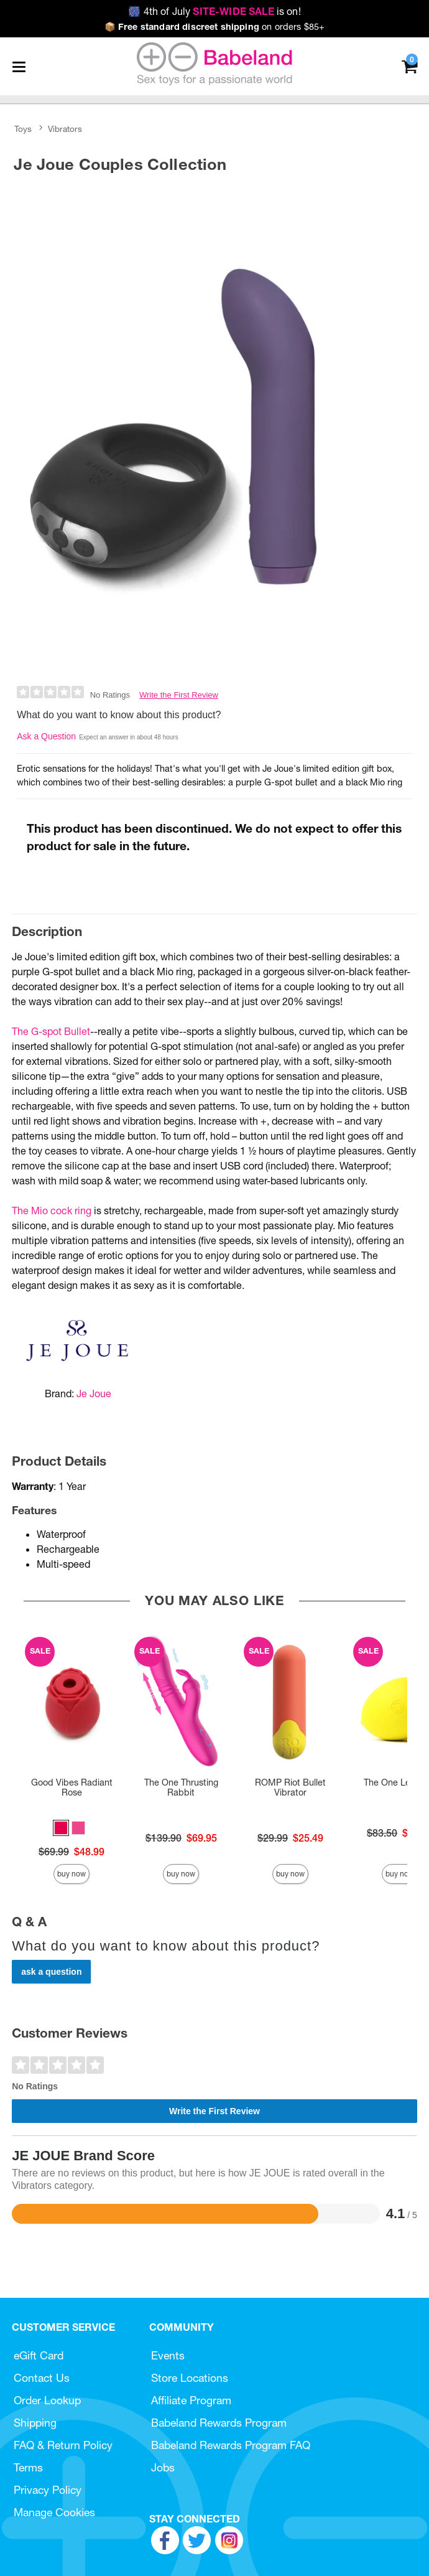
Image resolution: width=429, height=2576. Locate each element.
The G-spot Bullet (51, 1031)
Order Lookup (47, 2400)
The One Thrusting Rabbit (181, 1787)
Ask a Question (46, 736)
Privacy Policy (47, 2489)
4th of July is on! (214, 11)
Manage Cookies (54, 2512)
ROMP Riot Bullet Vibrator (290, 1787)
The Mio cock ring (51, 1210)
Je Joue (93, 1393)
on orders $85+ (214, 26)
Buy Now (71, 1873)
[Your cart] (409, 65)
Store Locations (189, 2377)
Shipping (35, 2422)
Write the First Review (178, 695)
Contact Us (42, 2377)
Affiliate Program (191, 2400)
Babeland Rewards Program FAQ (230, 2445)
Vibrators (65, 129)
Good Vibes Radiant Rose (72, 1787)
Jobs (163, 2467)
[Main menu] (18, 66)
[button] (61, 1828)
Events (168, 2355)
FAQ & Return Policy (63, 2445)
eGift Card (38, 2355)
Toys (23, 129)
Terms (28, 2467)
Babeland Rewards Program (219, 2422)
